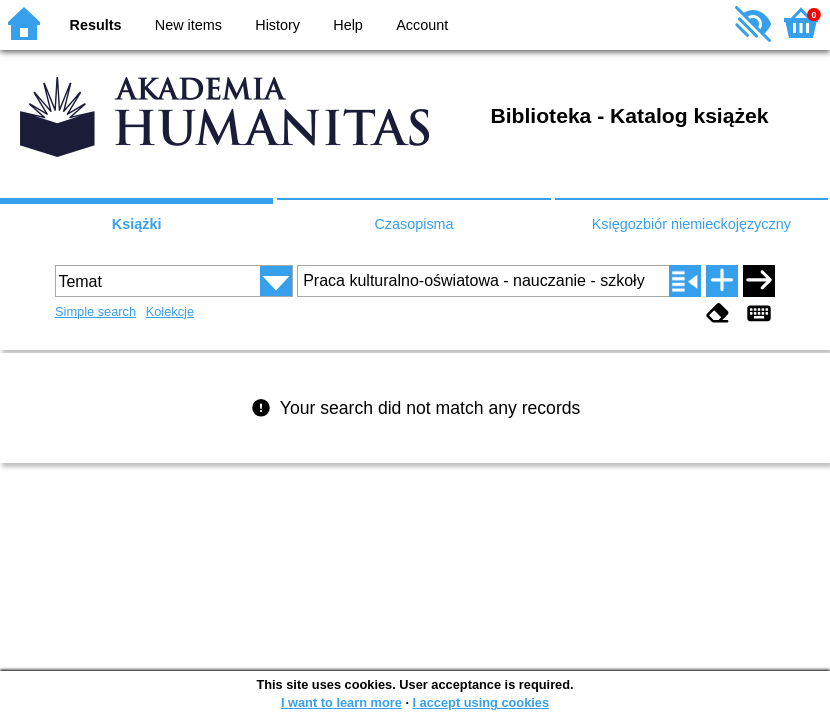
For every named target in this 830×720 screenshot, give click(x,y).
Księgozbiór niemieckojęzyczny (691, 224)
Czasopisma (413, 224)
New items (188, 25)
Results (96, 25)
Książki (137, 224)
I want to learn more (341, 702)
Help (348, 25)
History (277, 25)
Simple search (95, 311)
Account (422, 25)
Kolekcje (170, 311)
